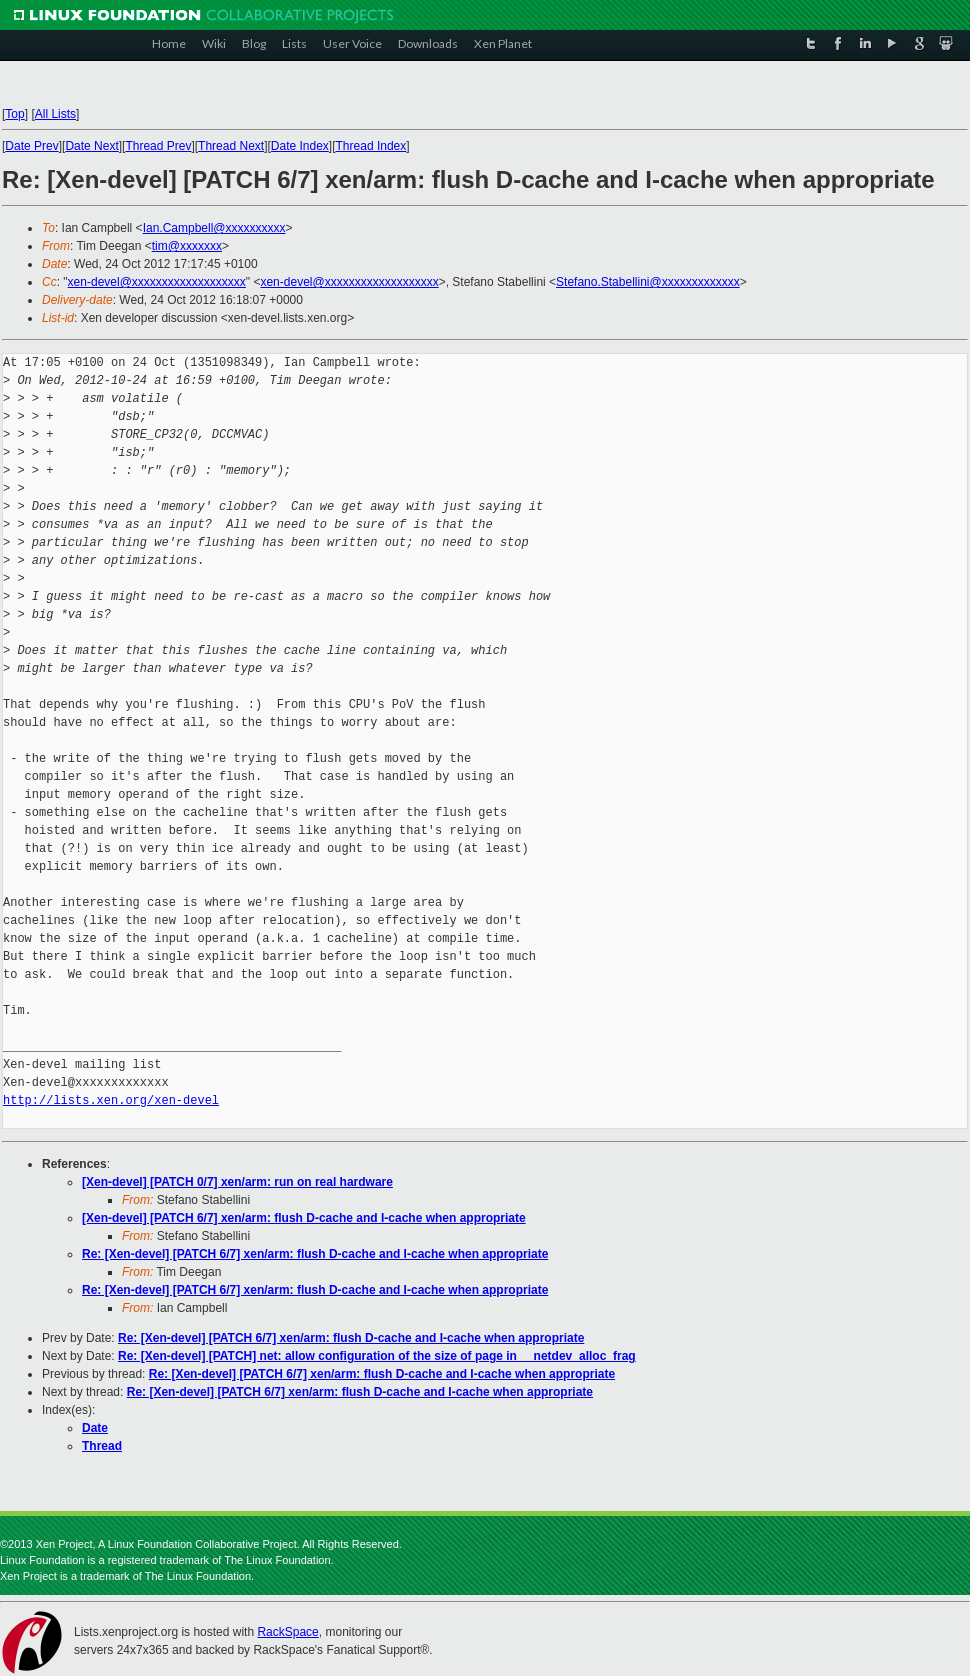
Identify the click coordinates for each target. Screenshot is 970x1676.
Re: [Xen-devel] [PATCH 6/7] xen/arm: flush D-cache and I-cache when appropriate (315, 1254)
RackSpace (287, 1632)
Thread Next (231, 146)
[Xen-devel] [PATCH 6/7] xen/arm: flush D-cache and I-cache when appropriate (304, 1218)
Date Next (91, 146)
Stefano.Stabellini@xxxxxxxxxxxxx (648, 282)
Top (14, 114)
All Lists (55, 114)
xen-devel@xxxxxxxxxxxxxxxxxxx (157, 282)
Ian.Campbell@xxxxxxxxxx (214, 228)
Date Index (300, 146)
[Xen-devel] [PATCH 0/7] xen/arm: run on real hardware (237, 1182)
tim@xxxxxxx (187, 246)
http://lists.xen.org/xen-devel (111, 1100)
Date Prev (31, 146)
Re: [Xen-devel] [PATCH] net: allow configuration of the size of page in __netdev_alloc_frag (377, 1356)
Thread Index (371, 146)
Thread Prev (158, 146)
